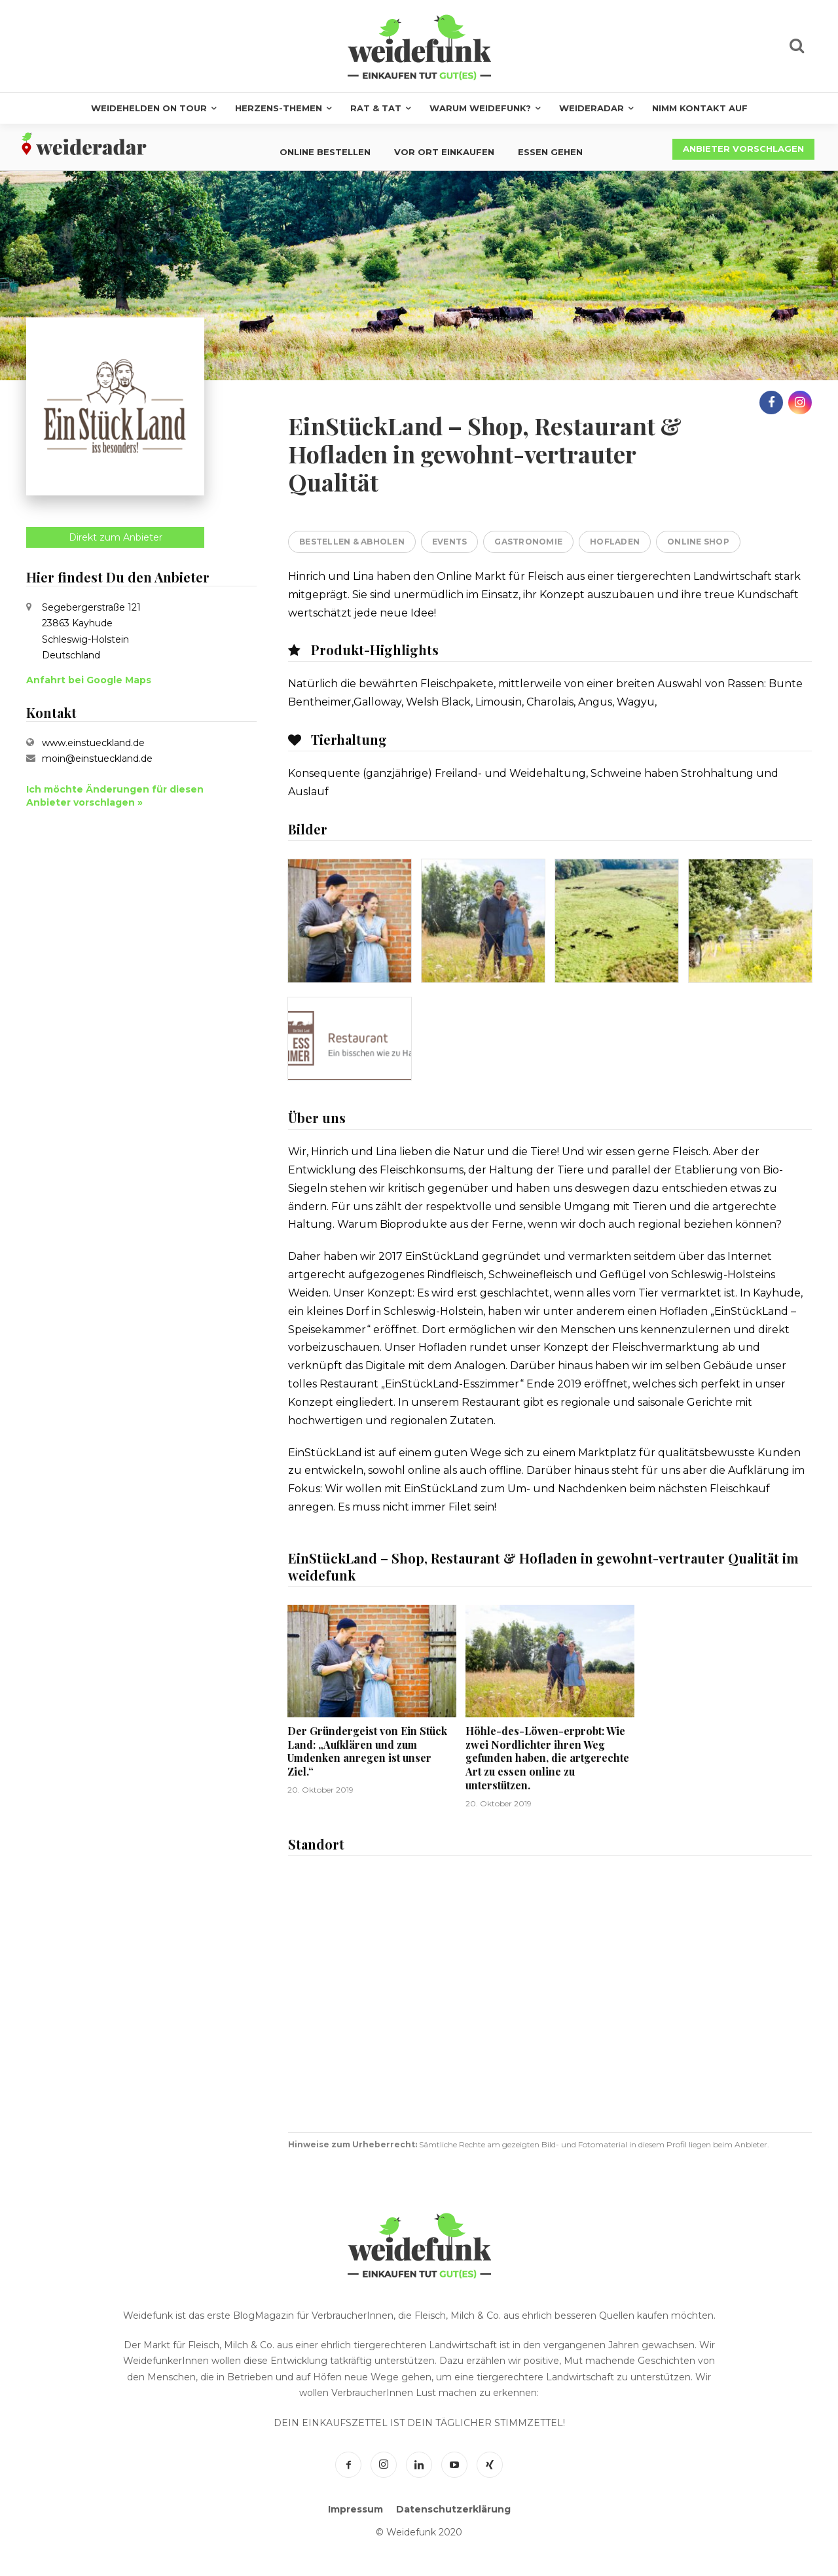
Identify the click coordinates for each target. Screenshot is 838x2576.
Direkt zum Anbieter (115, 537)
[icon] (796, 48)
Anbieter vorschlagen (743, 148)
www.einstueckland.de (93, 743)
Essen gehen (550, 152)
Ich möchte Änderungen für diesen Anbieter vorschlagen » (115, 796)
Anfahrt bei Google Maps (88, 680)
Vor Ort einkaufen (444, 152)
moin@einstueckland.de (97, 758)
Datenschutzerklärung (453, 2509)
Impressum (355, 2509)
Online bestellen (325, 152)
